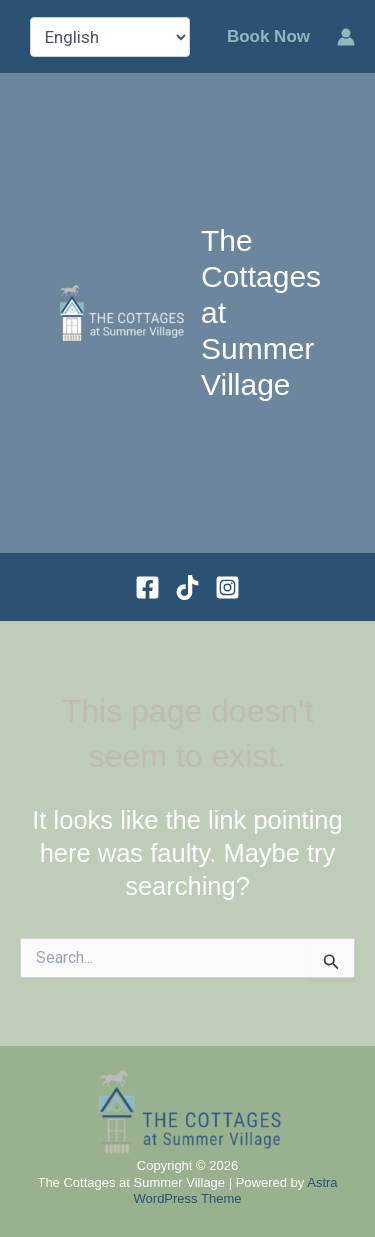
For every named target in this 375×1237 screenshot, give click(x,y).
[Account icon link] (346, 37)
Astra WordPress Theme (236, 1190)
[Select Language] (110, 37)
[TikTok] (187, 587)
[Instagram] (227, 587)
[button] (268, 36)
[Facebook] (147, 587)
